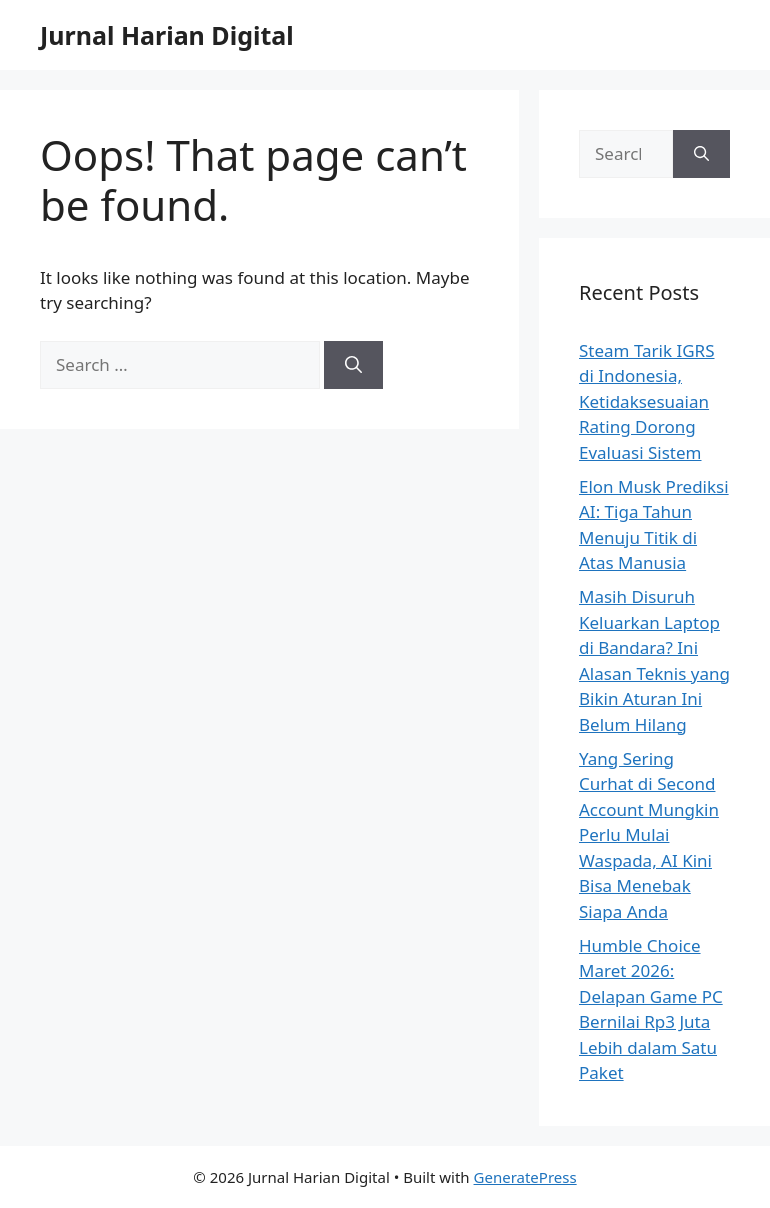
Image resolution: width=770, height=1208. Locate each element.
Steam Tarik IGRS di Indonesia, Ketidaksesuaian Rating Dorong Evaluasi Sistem (647, 401)
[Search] (353, 365)
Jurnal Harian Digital (167, 35)
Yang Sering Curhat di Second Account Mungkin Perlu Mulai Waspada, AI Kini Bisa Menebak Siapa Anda (649, 835)
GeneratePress (525, 1177)
